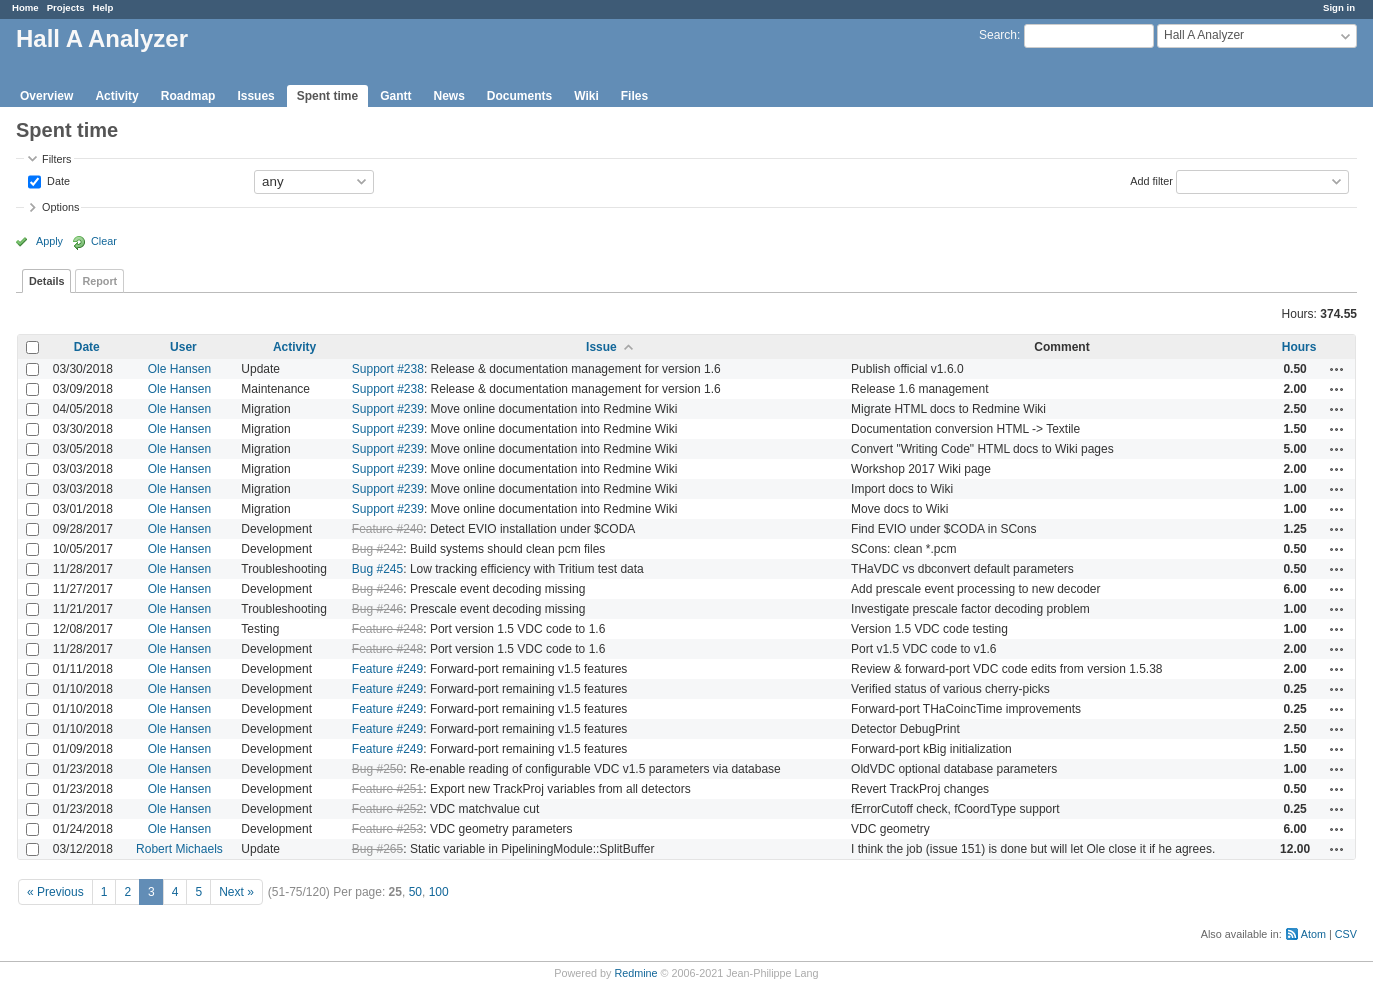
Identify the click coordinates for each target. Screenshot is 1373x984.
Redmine (635, 973)
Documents (519, 96)
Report (99, 281)
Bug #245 (377, 569)
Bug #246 (377, 589)
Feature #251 (387, 789)
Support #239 (388, 409)
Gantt (395, 96)
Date (57, 180)
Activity (116, 96)
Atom (1313, 934)
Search (998, 35)
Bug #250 (377, 769)
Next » (236, 892)
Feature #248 (387, 629)
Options (60, 207)
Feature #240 (387, 529)
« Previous (55, 892)
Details (46, 281)
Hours (1299, 347)
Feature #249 (387, 669)
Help (103, 7)
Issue (601, 347)
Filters (56, 159)
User (183, 347)
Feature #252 (387, 809)
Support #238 (388, 369)
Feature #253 (387, 829)
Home (25, 7)
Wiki (586, 96)
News (448, 96)
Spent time (327, 96)
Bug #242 (377, 549)
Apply (49, 241)
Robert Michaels (179, 849)
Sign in (1339, 7)
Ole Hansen (179, 369)
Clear (104, 241)
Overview (46, 96)
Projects (66, 7)
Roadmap (188, 96)
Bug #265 (377, 849)
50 (415, 892)
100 (439, 892)
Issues (255, 96)
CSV (1346, 934)
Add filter (1151, 180)
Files (634, 96)
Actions (1337, 369)
